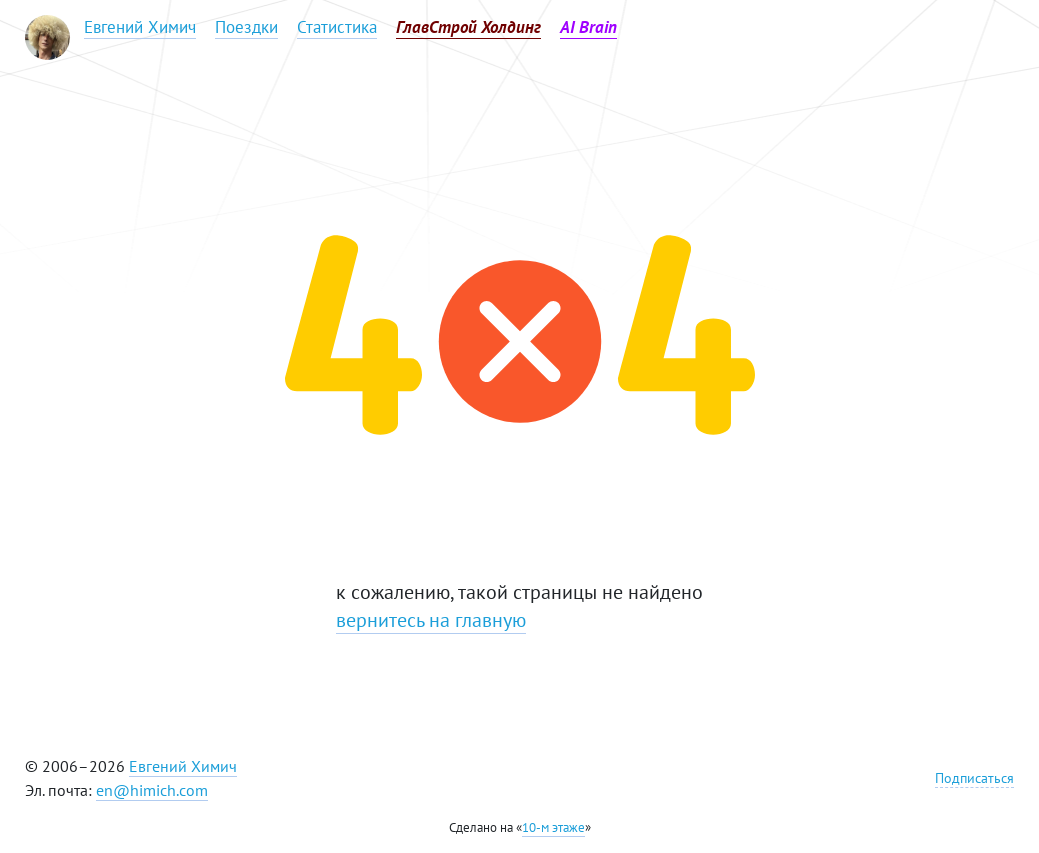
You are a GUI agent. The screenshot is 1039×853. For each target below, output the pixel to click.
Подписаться (974, 777)
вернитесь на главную (431, 620)
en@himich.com (152, 790)
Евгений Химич (183, 766)
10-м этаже (553, 827)
